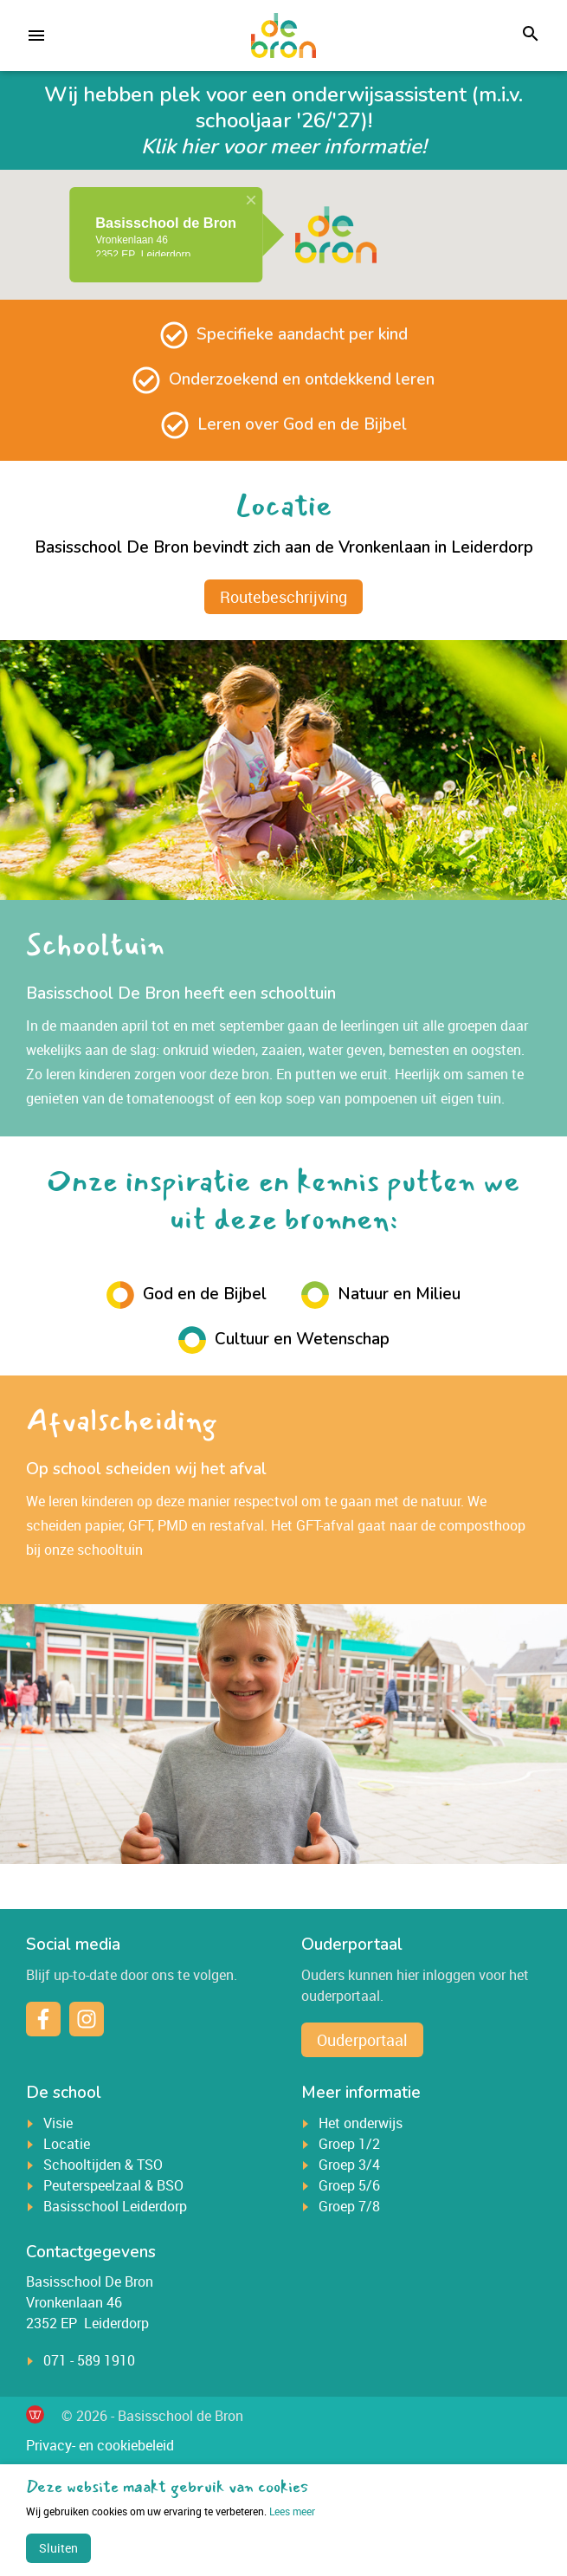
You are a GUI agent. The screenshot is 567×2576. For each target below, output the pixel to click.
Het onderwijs (361, 2123)
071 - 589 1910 (89, 2360)
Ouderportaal (362, 2039)
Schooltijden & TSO (103, 2164)
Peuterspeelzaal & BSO (113, 2185)
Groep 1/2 (349, 2143)
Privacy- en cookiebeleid (100, 2445)
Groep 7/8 (349, 2206)
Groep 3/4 (349, 2164)
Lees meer (170, 2511)
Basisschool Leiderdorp (115, 2206)
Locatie (66, 2143)
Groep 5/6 (349, 2185)
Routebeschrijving (283, 596)
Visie (58, 2123)
